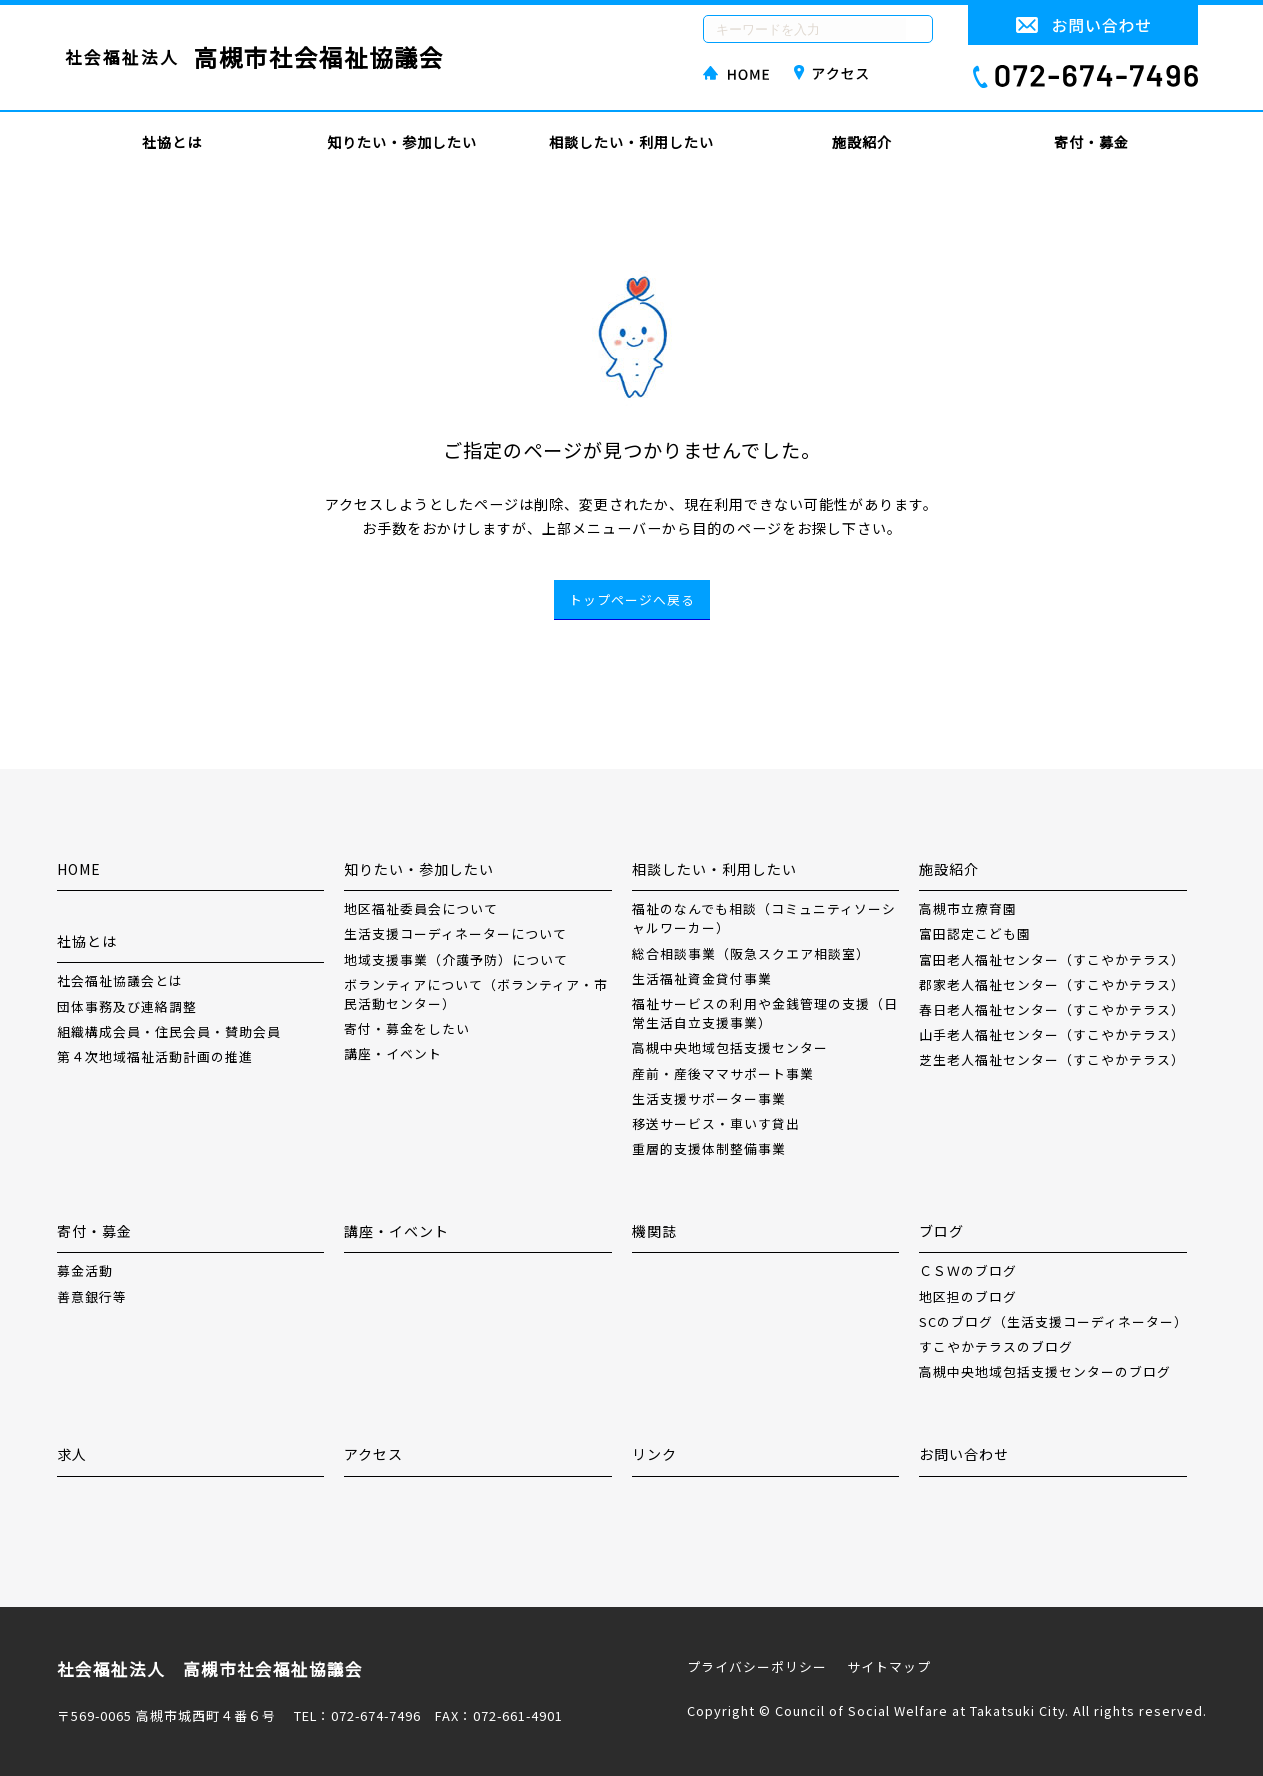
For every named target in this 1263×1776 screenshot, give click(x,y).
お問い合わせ (964, 1454)
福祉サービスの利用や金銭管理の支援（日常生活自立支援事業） (765, 1013)
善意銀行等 (92, 1296)
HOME (79, 869)
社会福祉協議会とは (120, 980)
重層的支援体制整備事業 (709, 1148)
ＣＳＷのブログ (968, 1270)
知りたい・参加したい (402, 142)
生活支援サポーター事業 (709, 1098)
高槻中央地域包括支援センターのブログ (1045, 1371)
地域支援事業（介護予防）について (456, 959)
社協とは (172, 142)
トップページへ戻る (632, 599)
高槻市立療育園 (968, 908)
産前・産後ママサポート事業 (723, 1073)
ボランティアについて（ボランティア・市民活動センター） (476, 994)
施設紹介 (862, 142)
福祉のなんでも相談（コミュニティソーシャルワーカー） (764, 918)
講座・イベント (393, 1053)
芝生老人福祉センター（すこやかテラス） (1052, 1059)
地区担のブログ (968, 1296)
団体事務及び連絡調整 (127, 1006)
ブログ (941, 1231)
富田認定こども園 (975, 933)
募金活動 (85, 1270)
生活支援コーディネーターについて (455, 933)
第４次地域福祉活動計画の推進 (155, 1056)
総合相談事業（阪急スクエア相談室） (751, 953)
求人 (72, 1454)
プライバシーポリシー (757, 1666)
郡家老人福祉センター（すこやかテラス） (1052, 984)
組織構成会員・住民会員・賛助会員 (169, 1031)
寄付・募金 (1091, 142)
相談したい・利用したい (631, 142)
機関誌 (654, 1231)
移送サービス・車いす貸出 (716, 1123)
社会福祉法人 (254, 57)
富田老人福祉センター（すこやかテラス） (1052, 959)
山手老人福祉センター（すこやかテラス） (1052, 1034)
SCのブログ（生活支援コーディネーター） (1053, 1321)
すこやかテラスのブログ (996, 1346)
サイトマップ (889, 1666)
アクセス (373, 1454)
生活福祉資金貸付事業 (702, 978)
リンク (654, 1454)
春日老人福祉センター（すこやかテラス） (1052, 1009)
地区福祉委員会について (421, 908)
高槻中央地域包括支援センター (730, 1047)
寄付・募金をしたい (407, 1028)
